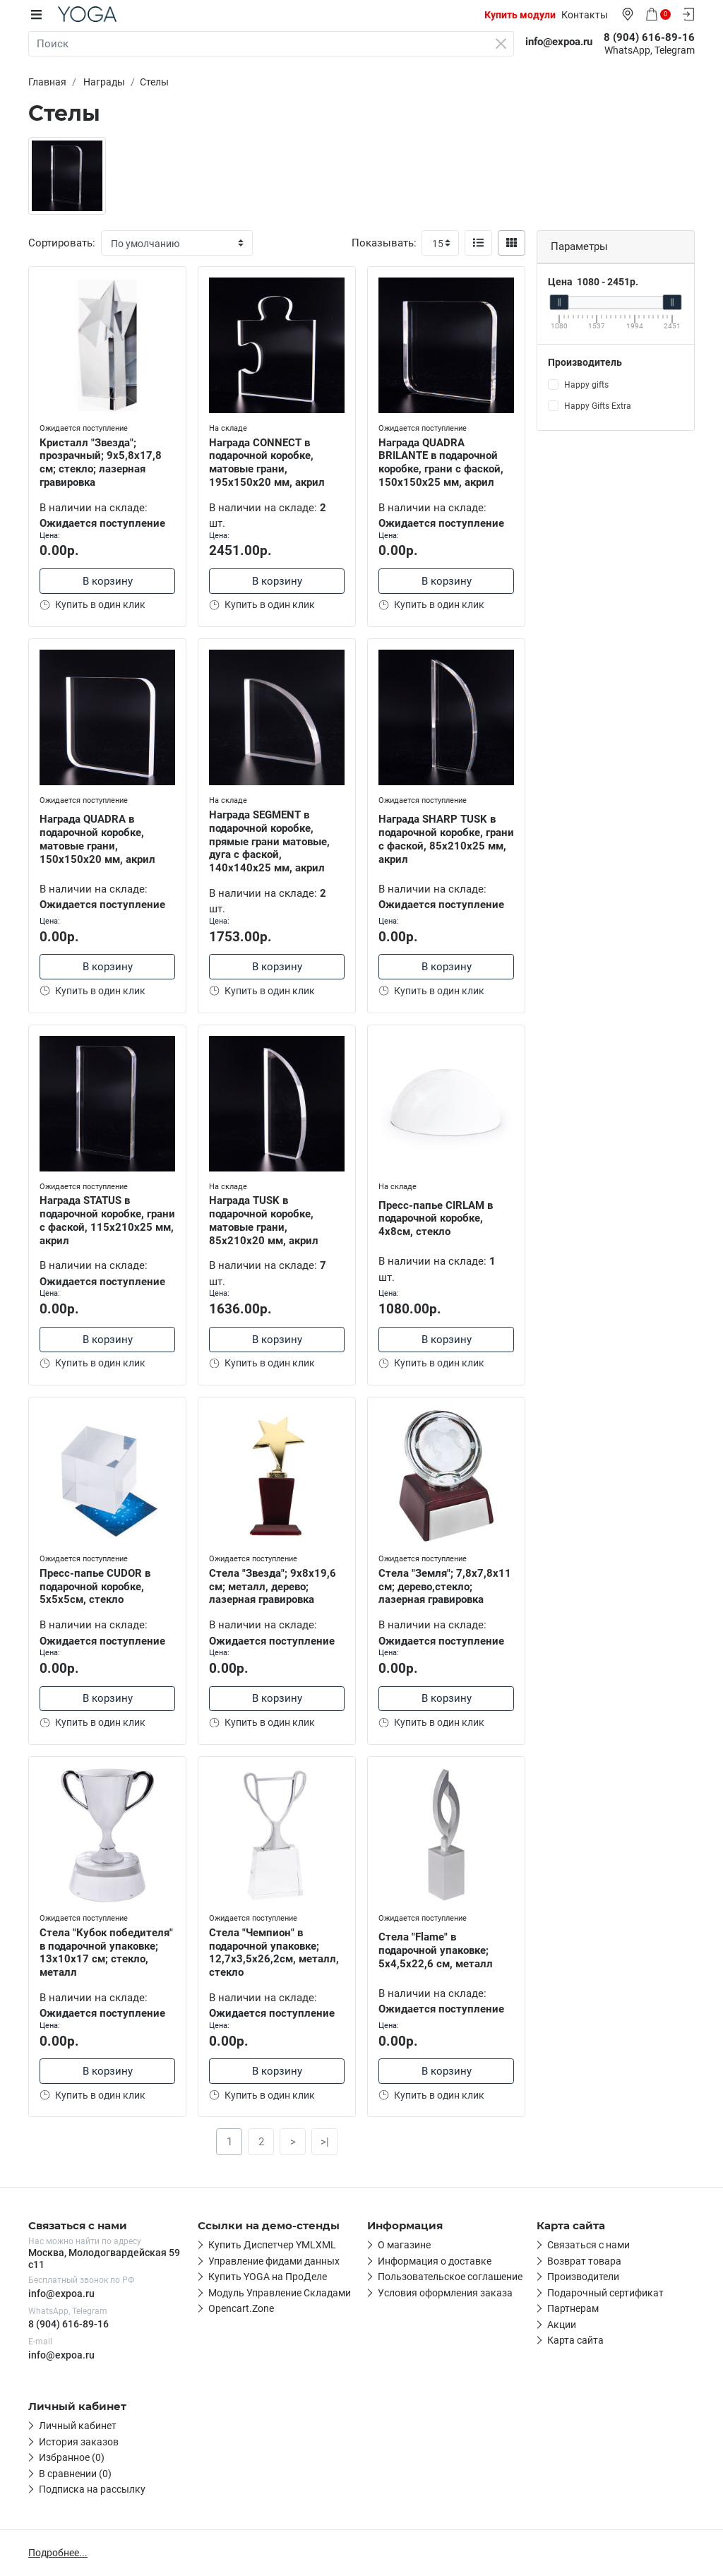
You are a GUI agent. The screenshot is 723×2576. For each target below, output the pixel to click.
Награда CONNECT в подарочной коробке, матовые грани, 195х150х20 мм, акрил (267, 462)
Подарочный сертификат (605, 2292)
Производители (583, 2277)
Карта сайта (575, 2341)
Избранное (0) (71, 2457)
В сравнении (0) (75, 2473)
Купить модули (520, 14)
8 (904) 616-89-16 (68, 2324)
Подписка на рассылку (92, 2489)
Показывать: (384, 243)
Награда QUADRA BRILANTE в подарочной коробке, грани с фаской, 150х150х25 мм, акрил (440, 462)
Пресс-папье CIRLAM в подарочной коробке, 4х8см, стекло (435, 1219)
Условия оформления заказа (445, 2292)
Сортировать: (61, 243)
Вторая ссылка (243, 2261)
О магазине (404, 2245)
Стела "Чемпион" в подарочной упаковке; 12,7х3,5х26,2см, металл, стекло (274, 1952)
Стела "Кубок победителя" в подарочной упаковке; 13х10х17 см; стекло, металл (106, 1952)
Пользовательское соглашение (450, 2277)
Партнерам (573, 2309)
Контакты (584, 14)
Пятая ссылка (241, 2309)
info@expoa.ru (61, 2293)
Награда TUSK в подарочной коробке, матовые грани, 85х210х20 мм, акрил (263, 1220)
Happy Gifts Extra (597, 406)
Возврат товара (584, 2261)
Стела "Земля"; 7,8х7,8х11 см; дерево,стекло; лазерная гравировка (444, 1586)
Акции (561, 2324)
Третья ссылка (242, 2277)
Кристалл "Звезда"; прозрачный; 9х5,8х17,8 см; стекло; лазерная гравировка (101, 462)
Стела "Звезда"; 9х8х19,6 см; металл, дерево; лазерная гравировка (272, 1586)
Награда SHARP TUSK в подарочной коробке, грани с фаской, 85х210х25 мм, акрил (446, 839)
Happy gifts (586, 385)
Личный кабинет (77, 2425)
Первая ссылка (244, 2245)
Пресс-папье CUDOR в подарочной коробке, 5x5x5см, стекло (95, 1586)
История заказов (79, 2441)
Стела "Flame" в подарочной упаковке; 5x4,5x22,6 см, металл (435, 1950)
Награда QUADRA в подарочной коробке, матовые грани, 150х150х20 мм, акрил (97, 839)
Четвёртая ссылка (251, 2292)
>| (325, 2141)
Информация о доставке (434, 2261)
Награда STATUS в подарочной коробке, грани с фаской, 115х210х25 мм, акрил (107, 1220)
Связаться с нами (588, 2245)
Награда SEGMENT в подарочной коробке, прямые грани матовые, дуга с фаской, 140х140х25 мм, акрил (269, 841)
